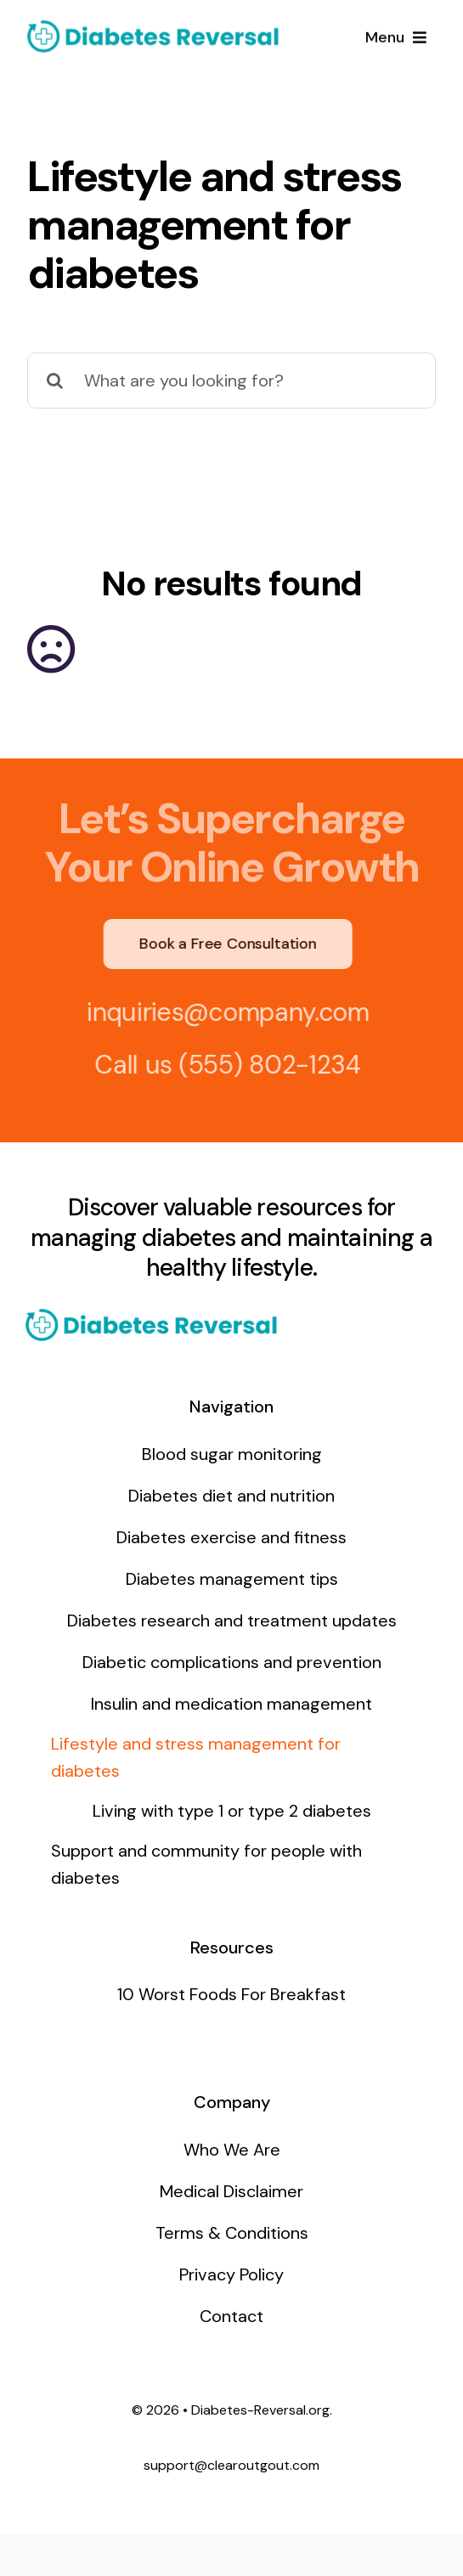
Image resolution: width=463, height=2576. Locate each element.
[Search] (55, 380)
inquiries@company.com (221, 1012)
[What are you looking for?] (231, 380)
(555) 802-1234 (263, 1064)
